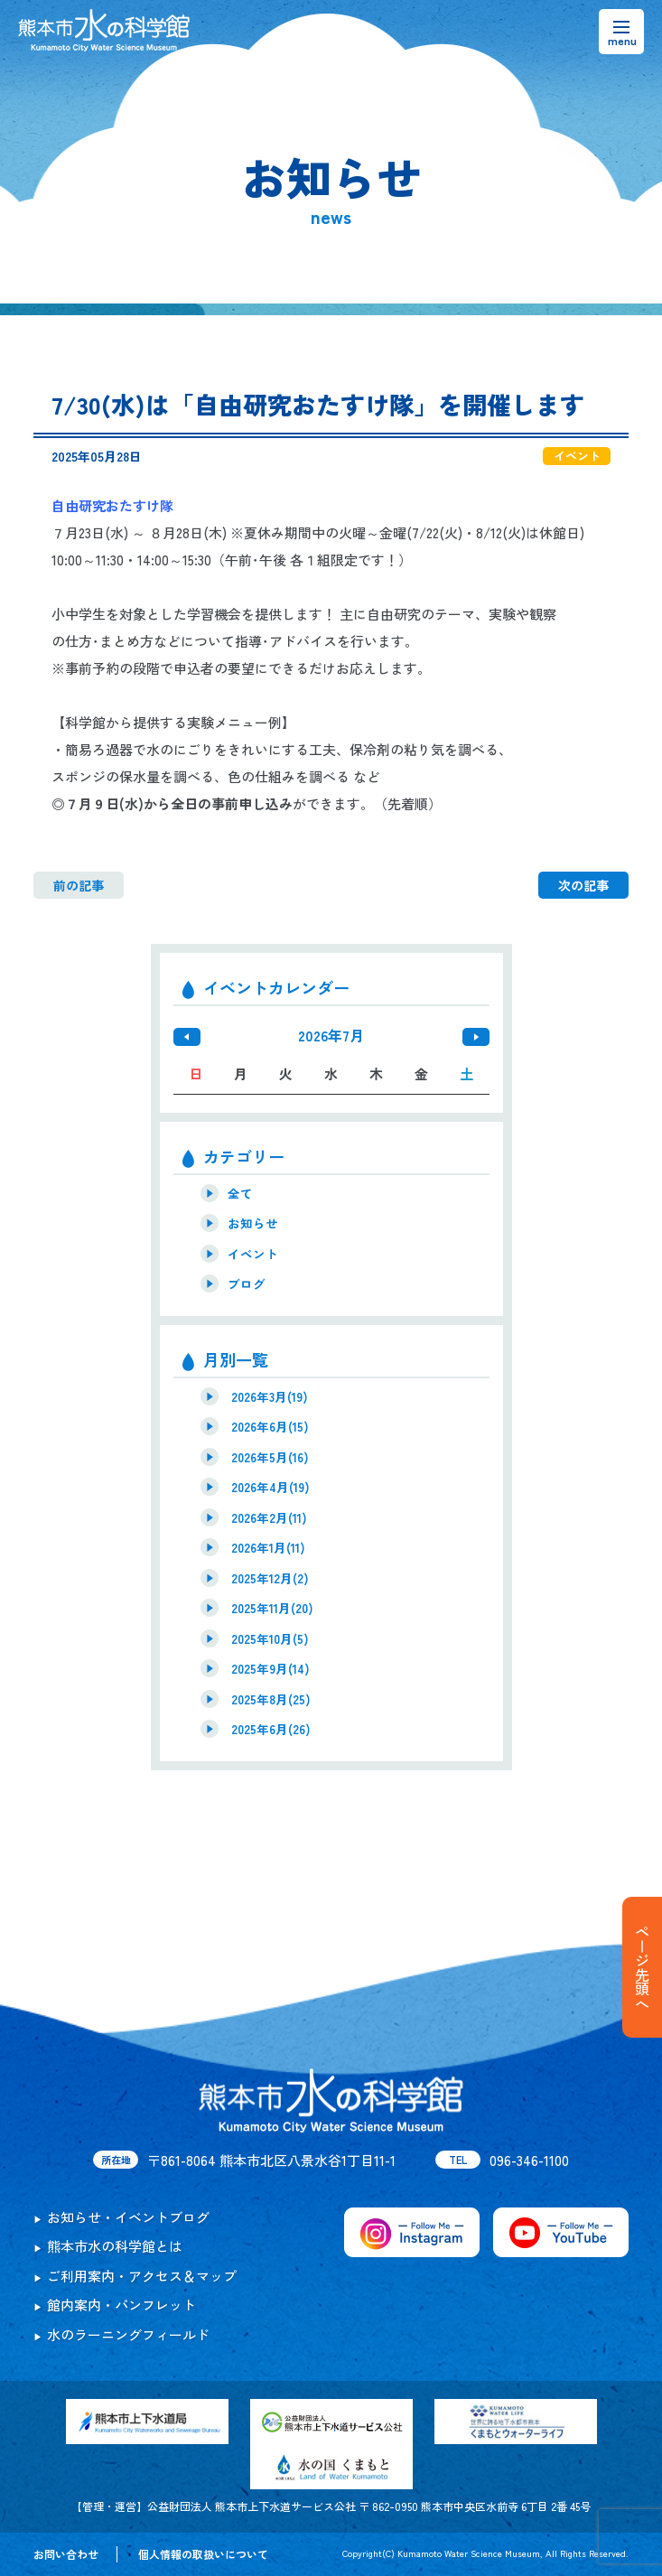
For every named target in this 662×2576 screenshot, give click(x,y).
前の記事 (78, 885)
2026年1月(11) (268, 1547)
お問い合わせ (65, 2554)
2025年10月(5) (270, 1638)
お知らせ (253, 1223)
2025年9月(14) (270, 1668)
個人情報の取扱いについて (203, 2554)
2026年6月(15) (270, 1426)
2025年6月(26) (271, 1729)
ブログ (247, 1283)
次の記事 (583, 885)
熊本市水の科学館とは (114, 2245)
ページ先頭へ (642, 1967)
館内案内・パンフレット (121, 2304)
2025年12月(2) (270, 1578)
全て (240, 1193)
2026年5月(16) (270, 1457)
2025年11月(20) (272, 1608)
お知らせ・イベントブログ (128, 2216)
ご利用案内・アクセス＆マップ (142, 2275)
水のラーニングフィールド (128, 2334)
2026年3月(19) (269, 1396)
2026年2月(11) (269, 1517)
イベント (253, 1254)
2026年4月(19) (270, 1487)
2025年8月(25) (271, 1699)
